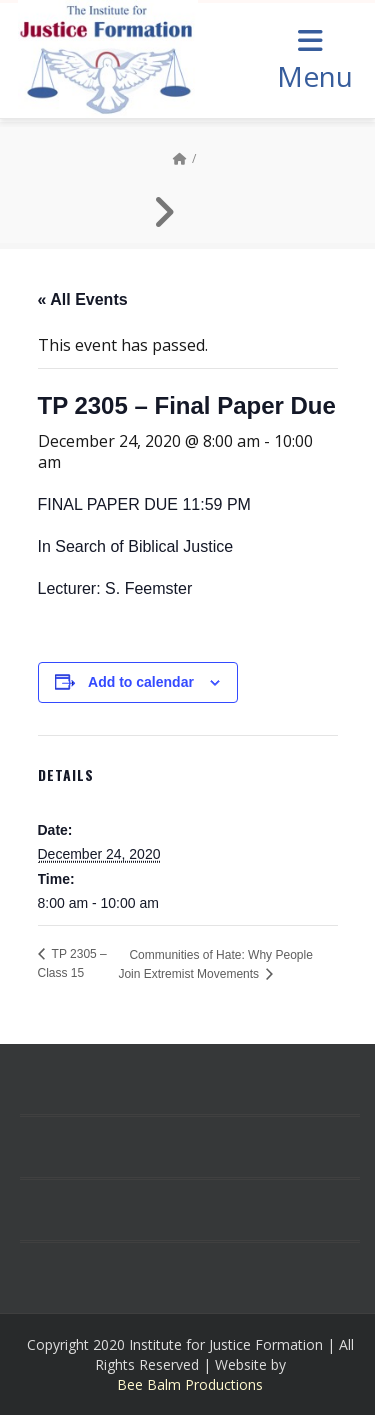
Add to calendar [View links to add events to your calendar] (141, 682)
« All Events (83, 299)
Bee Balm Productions (190, 1384)
